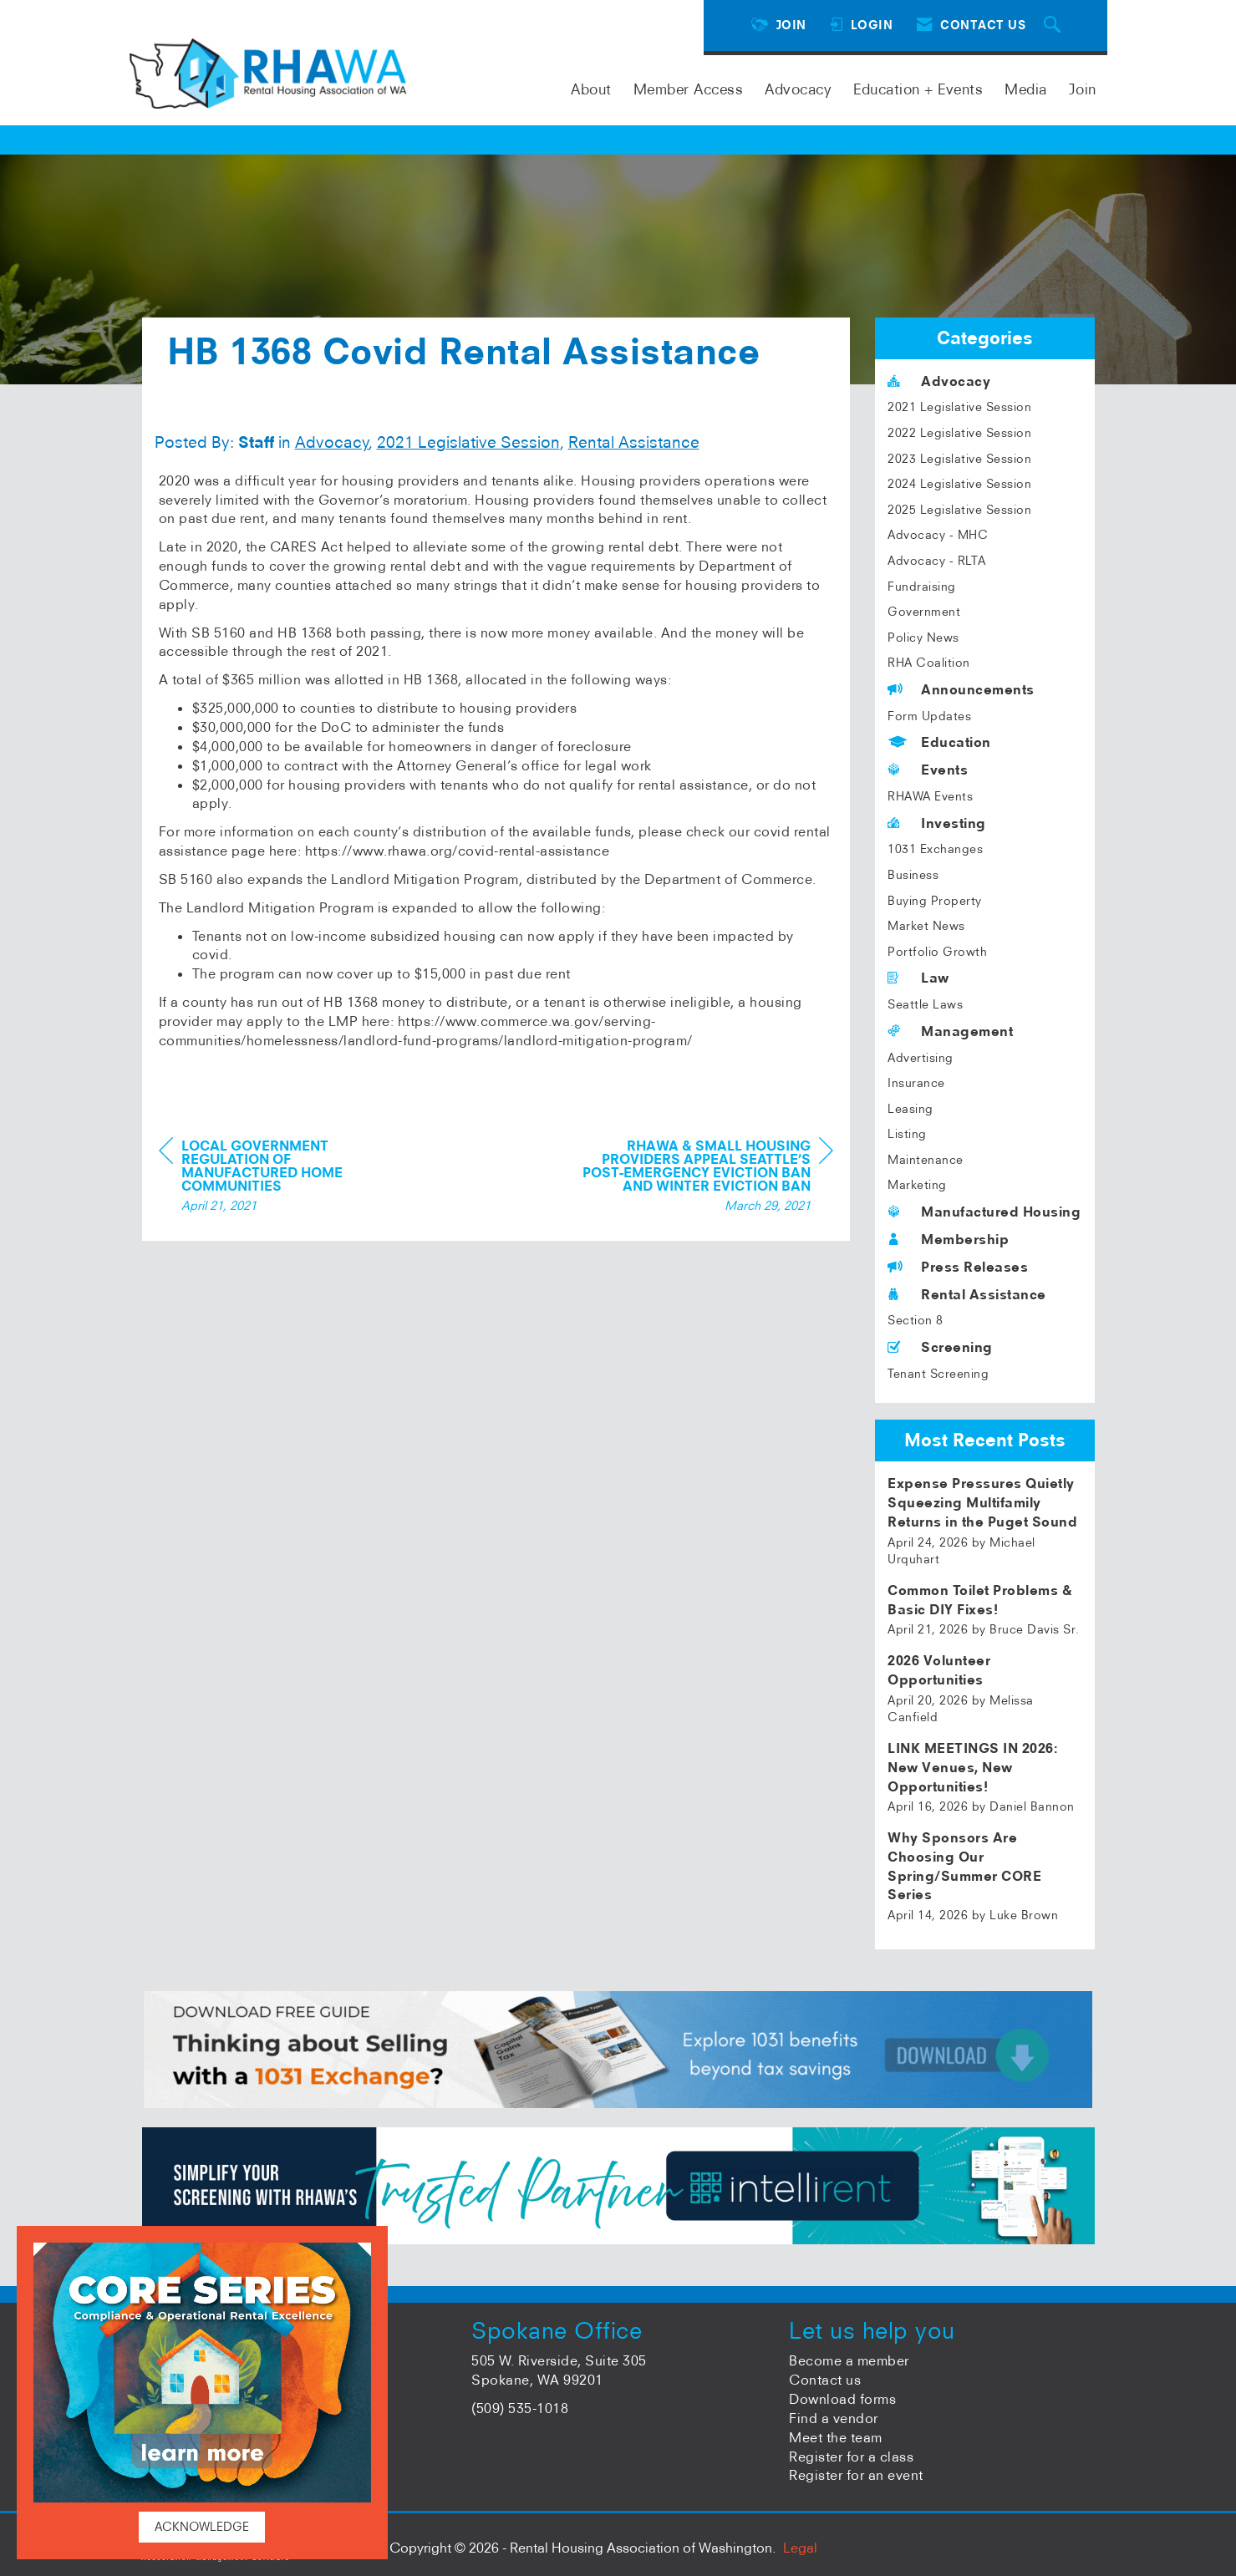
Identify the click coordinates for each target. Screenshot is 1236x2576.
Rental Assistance (633, 442)
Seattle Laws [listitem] (925, 1004)
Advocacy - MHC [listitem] (938, 534)
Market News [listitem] (926, 925)
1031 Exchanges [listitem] (935, 848)
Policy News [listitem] (923, 637)
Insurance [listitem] (916, 1082)
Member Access (688, 89)
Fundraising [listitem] (922, 586)
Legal (800, 2547)
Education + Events (918, 89)
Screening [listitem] (940, 1347)
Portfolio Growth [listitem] (937, 951)
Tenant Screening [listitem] (938, 1373)
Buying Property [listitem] (935, 900)
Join (1082, 89)
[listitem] (985, 1521)
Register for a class (851, 2456)
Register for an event (856, 2475)
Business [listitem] (913, 874)
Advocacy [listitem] (939, 381)
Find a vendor (833, 2418)
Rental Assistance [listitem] (967, 1294)
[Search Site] (1055, 25)
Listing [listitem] (907, 1133)
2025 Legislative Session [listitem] (959, 509)
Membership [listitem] (948, 1239)
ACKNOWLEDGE (202, 2526)
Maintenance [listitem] (926, 1159)
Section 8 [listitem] (916, 1320)
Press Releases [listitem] (958, 1266)
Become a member (849, 2360)
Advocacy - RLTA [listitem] (937, 560)
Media (1026, 89)
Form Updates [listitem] (929, 716)
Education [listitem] (939, 742)
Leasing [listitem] (910, 1108)
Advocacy (798, 89)
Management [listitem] (950, 1031)
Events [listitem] (928, 769)
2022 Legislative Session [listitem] (959, 432)
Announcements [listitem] (961, 689)
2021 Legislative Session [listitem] (959, 406)
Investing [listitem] (937, 823)
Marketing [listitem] (917, 1184)
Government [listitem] (924, 611)
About (591, 89)
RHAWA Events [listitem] (930, 796)
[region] (707, 1177)
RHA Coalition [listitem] (929, 662)
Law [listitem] (918, 977)
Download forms (842, 2399)
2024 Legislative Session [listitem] (959, 483)
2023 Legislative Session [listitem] (959, 458)
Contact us (825, 2379)
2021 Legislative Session (468, 442)
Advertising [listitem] (921, 1057)
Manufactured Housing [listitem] (984, 1211)
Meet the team (835, 2437)
